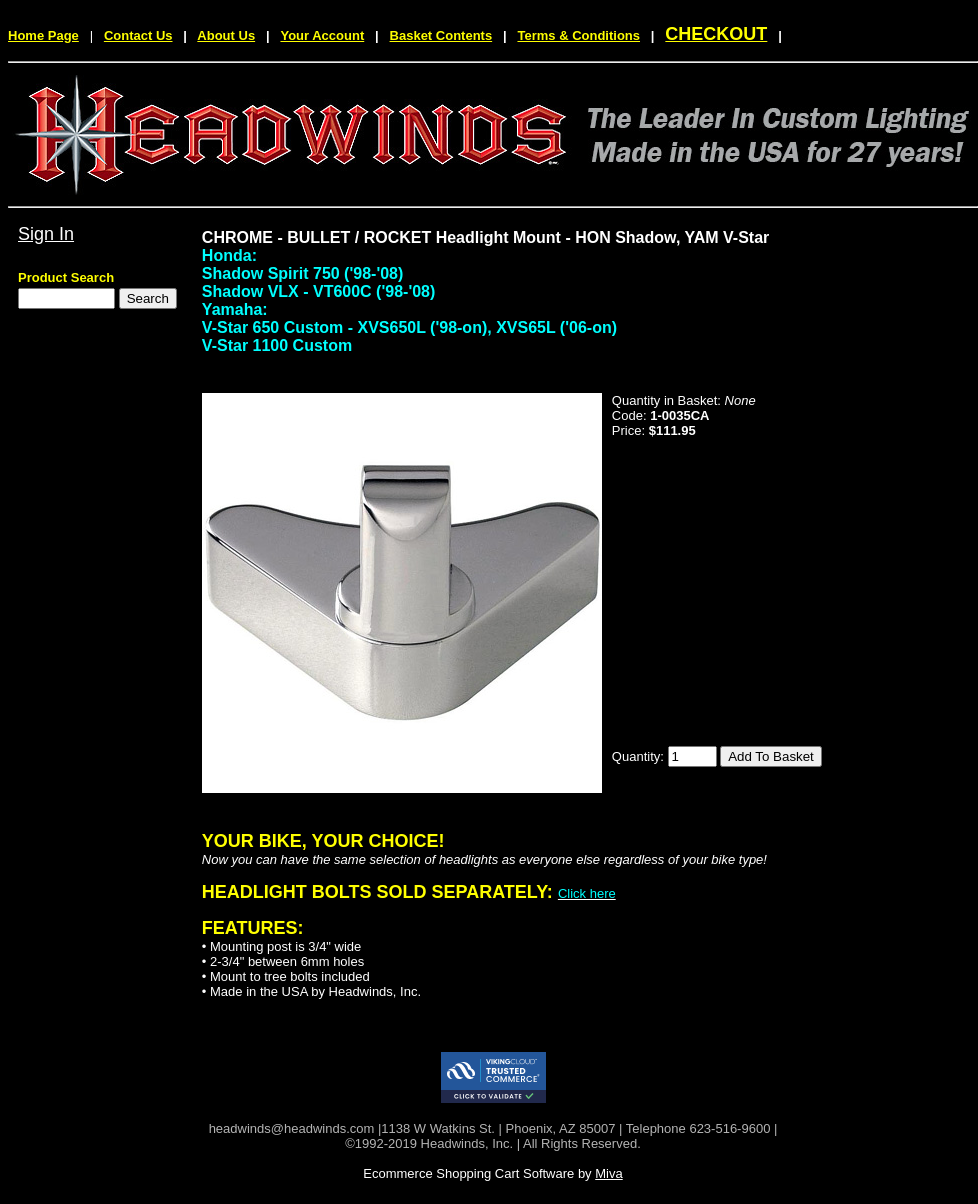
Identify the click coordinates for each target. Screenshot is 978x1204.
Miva (608, 1173)
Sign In (46, 234)
